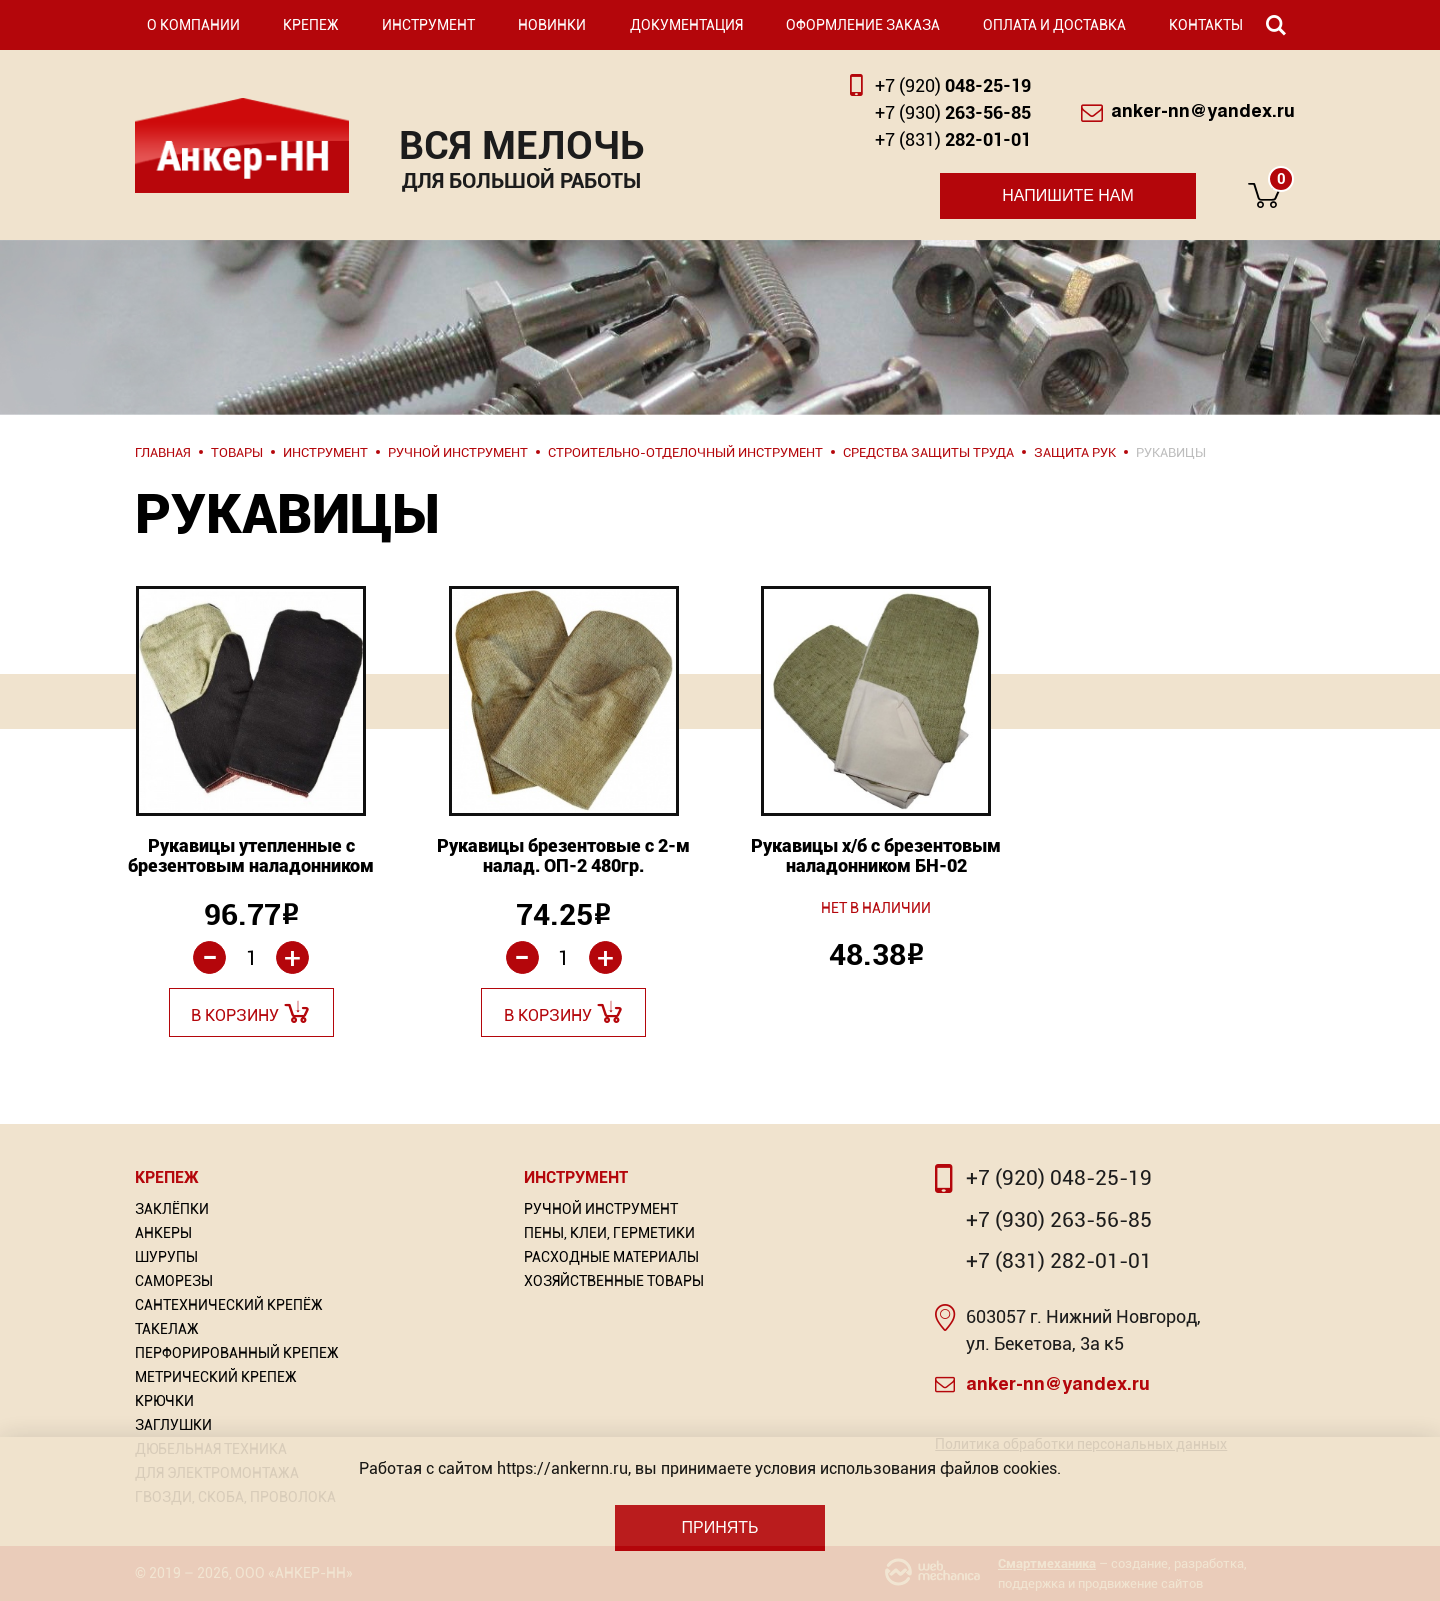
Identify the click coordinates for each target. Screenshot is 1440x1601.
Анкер (242, 145)
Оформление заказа (863, 25)
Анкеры (163, 1233)
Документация (686, 25)
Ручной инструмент (601, 1209)
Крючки (164, 1401)
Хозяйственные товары (614, 1281)
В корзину (235, 1015)
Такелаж (167, 1329)
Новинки (552, 25)
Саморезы (174, 1281)
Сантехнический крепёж (229, 1305)
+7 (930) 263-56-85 (1059, 1220)
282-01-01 (953, 139)
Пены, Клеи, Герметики (609, 1233)
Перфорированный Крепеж (237, 1353)
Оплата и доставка (1054, 25)
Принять (719, 1527)
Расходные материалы (611, 1257)
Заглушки (173, 1425)
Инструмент (428, 25)
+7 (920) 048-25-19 (1059, 1178)
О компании (193, 25)
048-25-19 (953, 85)
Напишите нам (1068, 195)
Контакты (1206, 25)
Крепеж (311, 25)
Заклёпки (172, 1209)
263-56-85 (953, 112)
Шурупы (166, 1257)
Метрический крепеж (216, 1377)
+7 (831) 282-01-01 (1059, 1261)
